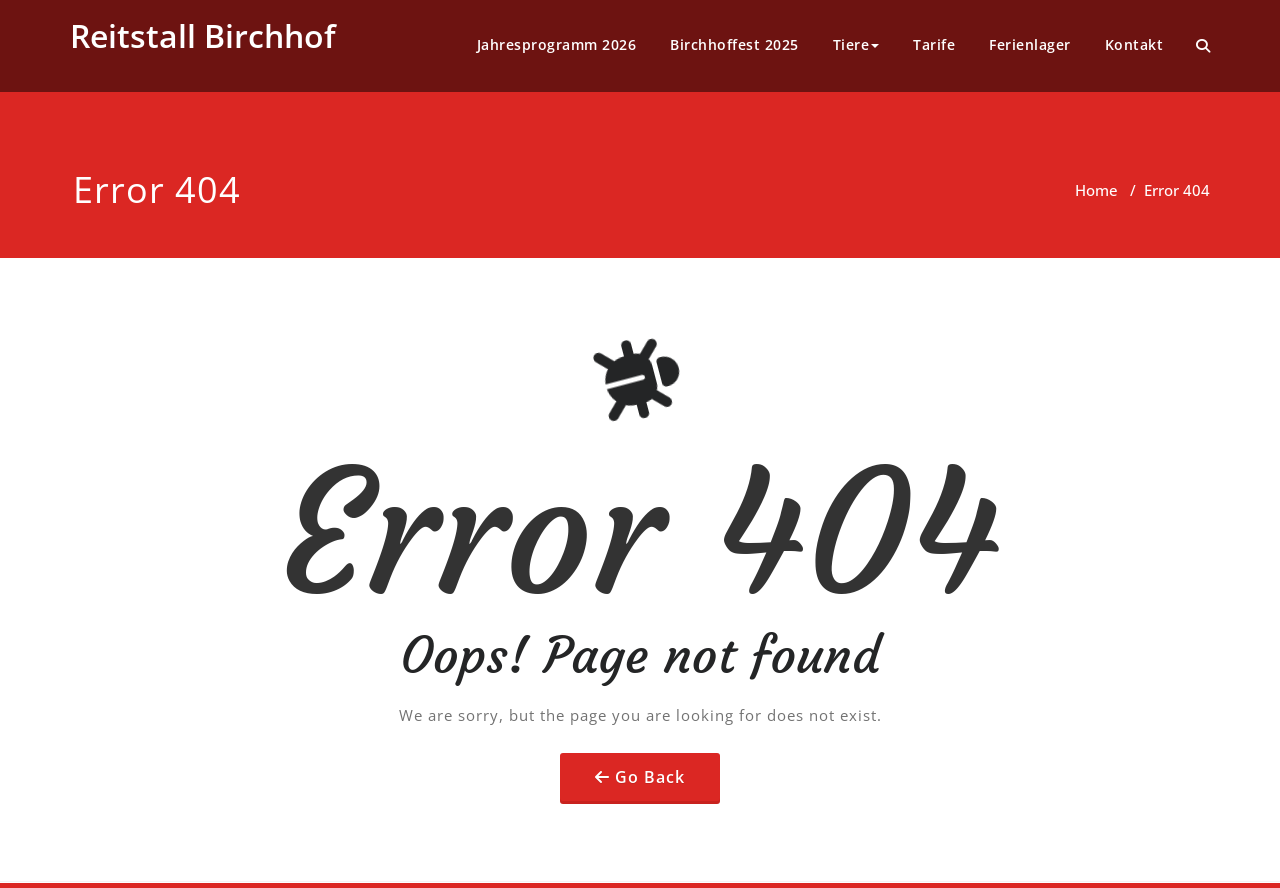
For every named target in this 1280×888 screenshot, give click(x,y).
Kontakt (1134, 44)
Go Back (650, 777)
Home (1096, 190)
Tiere (856, 44)
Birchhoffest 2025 (734, 44)
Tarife (934, 44)
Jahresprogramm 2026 (557, 44)
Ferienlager (1030, 44)
